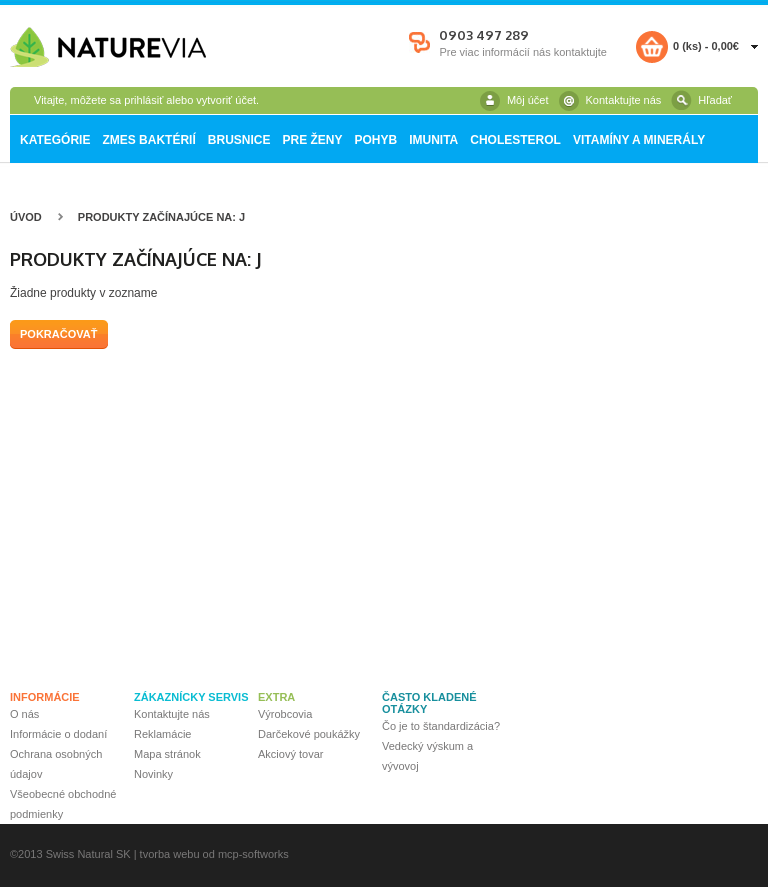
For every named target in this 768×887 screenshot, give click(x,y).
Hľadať (715, 100)
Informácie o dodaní (58, 734)
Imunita (433, 140)
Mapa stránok (167, 754)
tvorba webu (170, 854)
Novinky (153, 774)
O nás (24, 714)
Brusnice (239, 140)
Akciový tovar (290, 754)
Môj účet (528, 100)
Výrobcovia (285, 714)
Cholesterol (515, 140)
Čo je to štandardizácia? (441, 726)
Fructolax (47, 188)
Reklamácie (162, 734)
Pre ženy (312, 140)
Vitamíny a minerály (639, 140)
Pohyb (375, 140)
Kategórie (55, 140)
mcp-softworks (253, 854)
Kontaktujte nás (624, 100)
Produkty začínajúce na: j (161, 217)
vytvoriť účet (226, 100)
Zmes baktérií (148, 140)
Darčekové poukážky (309, 734)
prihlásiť (143, 100)
